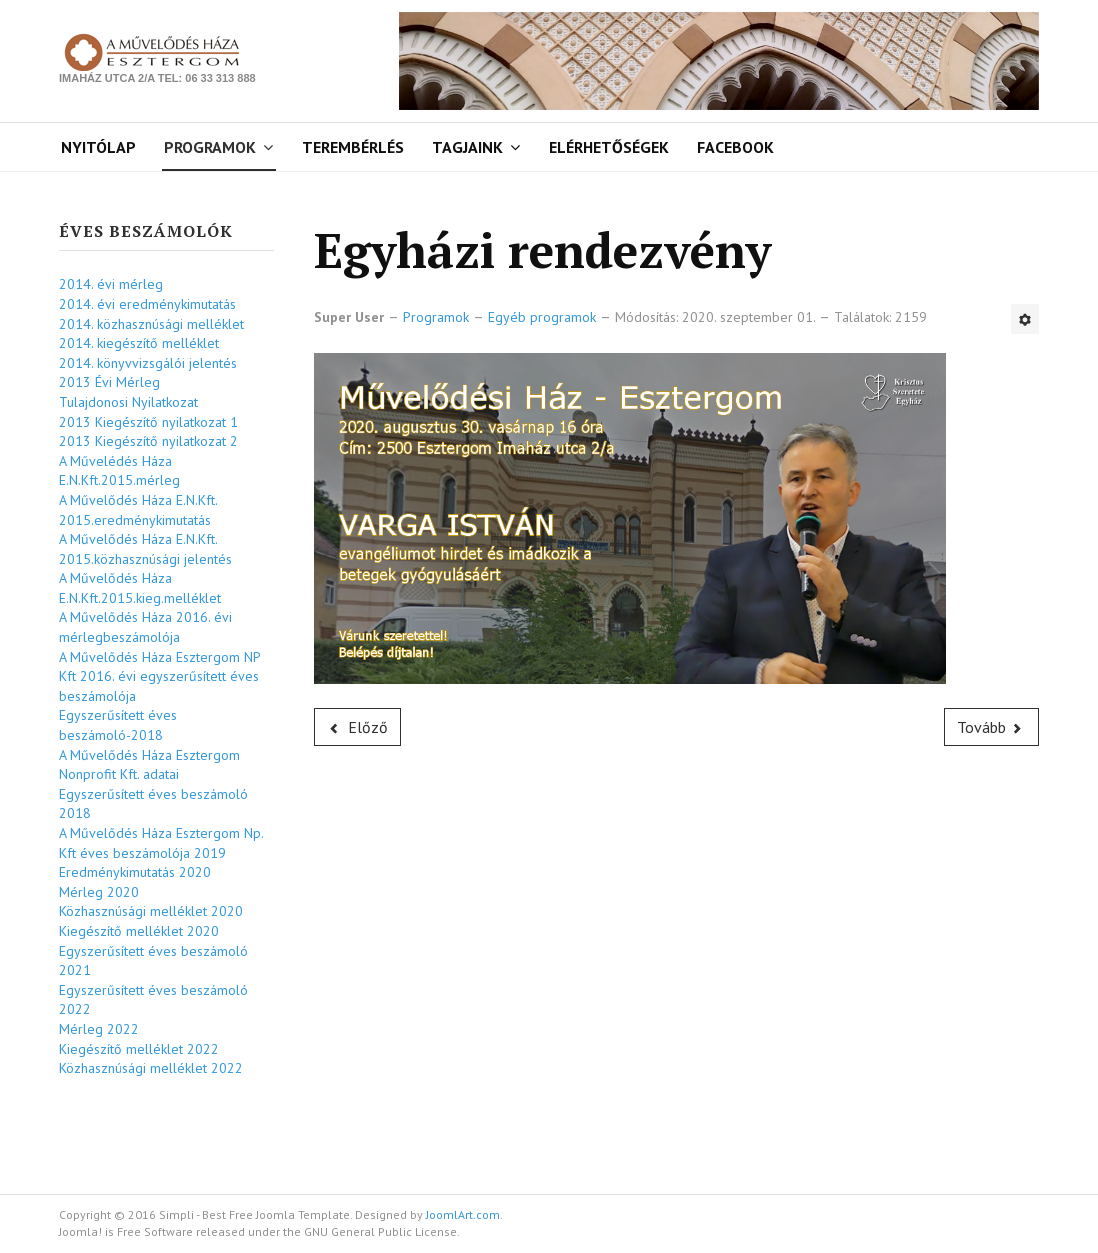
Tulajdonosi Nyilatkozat (128, 402)
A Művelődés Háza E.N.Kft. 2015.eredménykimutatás (138, 510)
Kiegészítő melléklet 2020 (139, 931)
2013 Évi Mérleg (109, 382)
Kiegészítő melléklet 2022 (139, 1049)
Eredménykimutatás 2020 (135, 872)
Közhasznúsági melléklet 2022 (151, 1068)
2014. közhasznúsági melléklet (151, 324)
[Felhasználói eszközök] (1025, 319)
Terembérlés (353, 147)
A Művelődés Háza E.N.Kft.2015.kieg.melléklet (140, 588)
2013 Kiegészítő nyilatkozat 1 (148, 422)
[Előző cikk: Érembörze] (357, 727)
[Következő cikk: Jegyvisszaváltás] (992, 727)
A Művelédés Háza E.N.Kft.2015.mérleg (119, 471)
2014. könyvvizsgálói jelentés (148, 363)
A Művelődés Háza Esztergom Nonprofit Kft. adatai (149, 765)
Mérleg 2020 (99, 892)
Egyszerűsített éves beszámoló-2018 (118, 725)
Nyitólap (98, 147)
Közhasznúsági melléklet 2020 (151, 911)
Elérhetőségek (609, 147)
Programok (210, 147)
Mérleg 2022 (99, 1029)
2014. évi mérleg (111, 284)
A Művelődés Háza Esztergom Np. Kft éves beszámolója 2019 (161, 843)
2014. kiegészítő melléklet (139, 343)
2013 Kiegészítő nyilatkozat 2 (148, 441)
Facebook (735, 147)
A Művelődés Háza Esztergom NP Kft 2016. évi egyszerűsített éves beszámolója (159, 676)
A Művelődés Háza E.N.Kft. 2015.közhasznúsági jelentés (145, 549)
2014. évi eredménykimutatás (147, 304)
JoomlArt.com (463, 1214)
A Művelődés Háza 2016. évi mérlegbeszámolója (145, 627)
